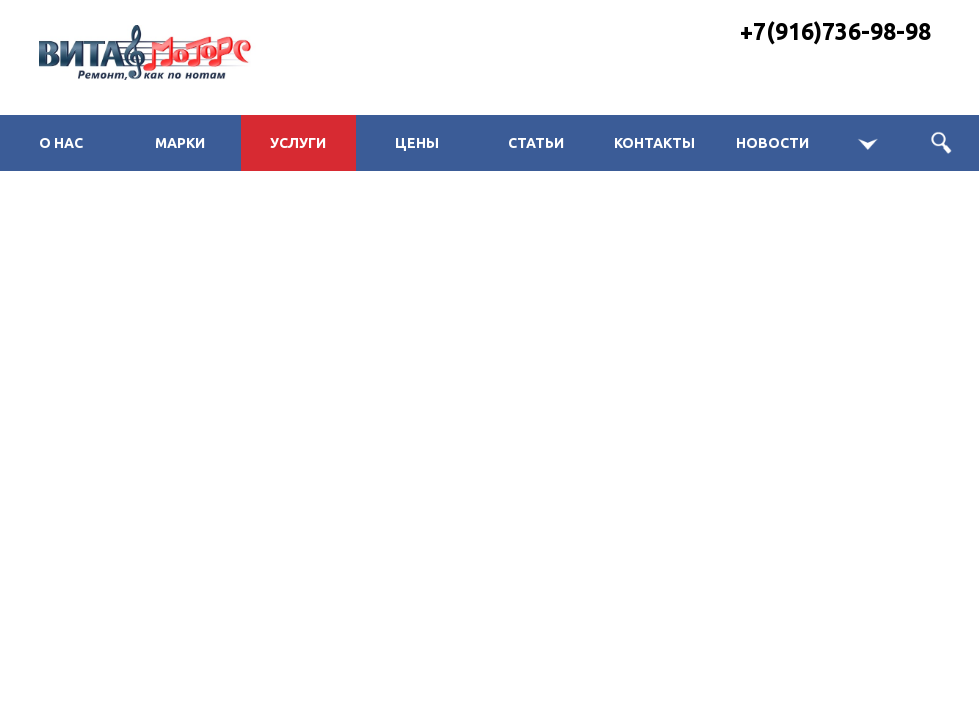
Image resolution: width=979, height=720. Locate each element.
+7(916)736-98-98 (835, 31)
